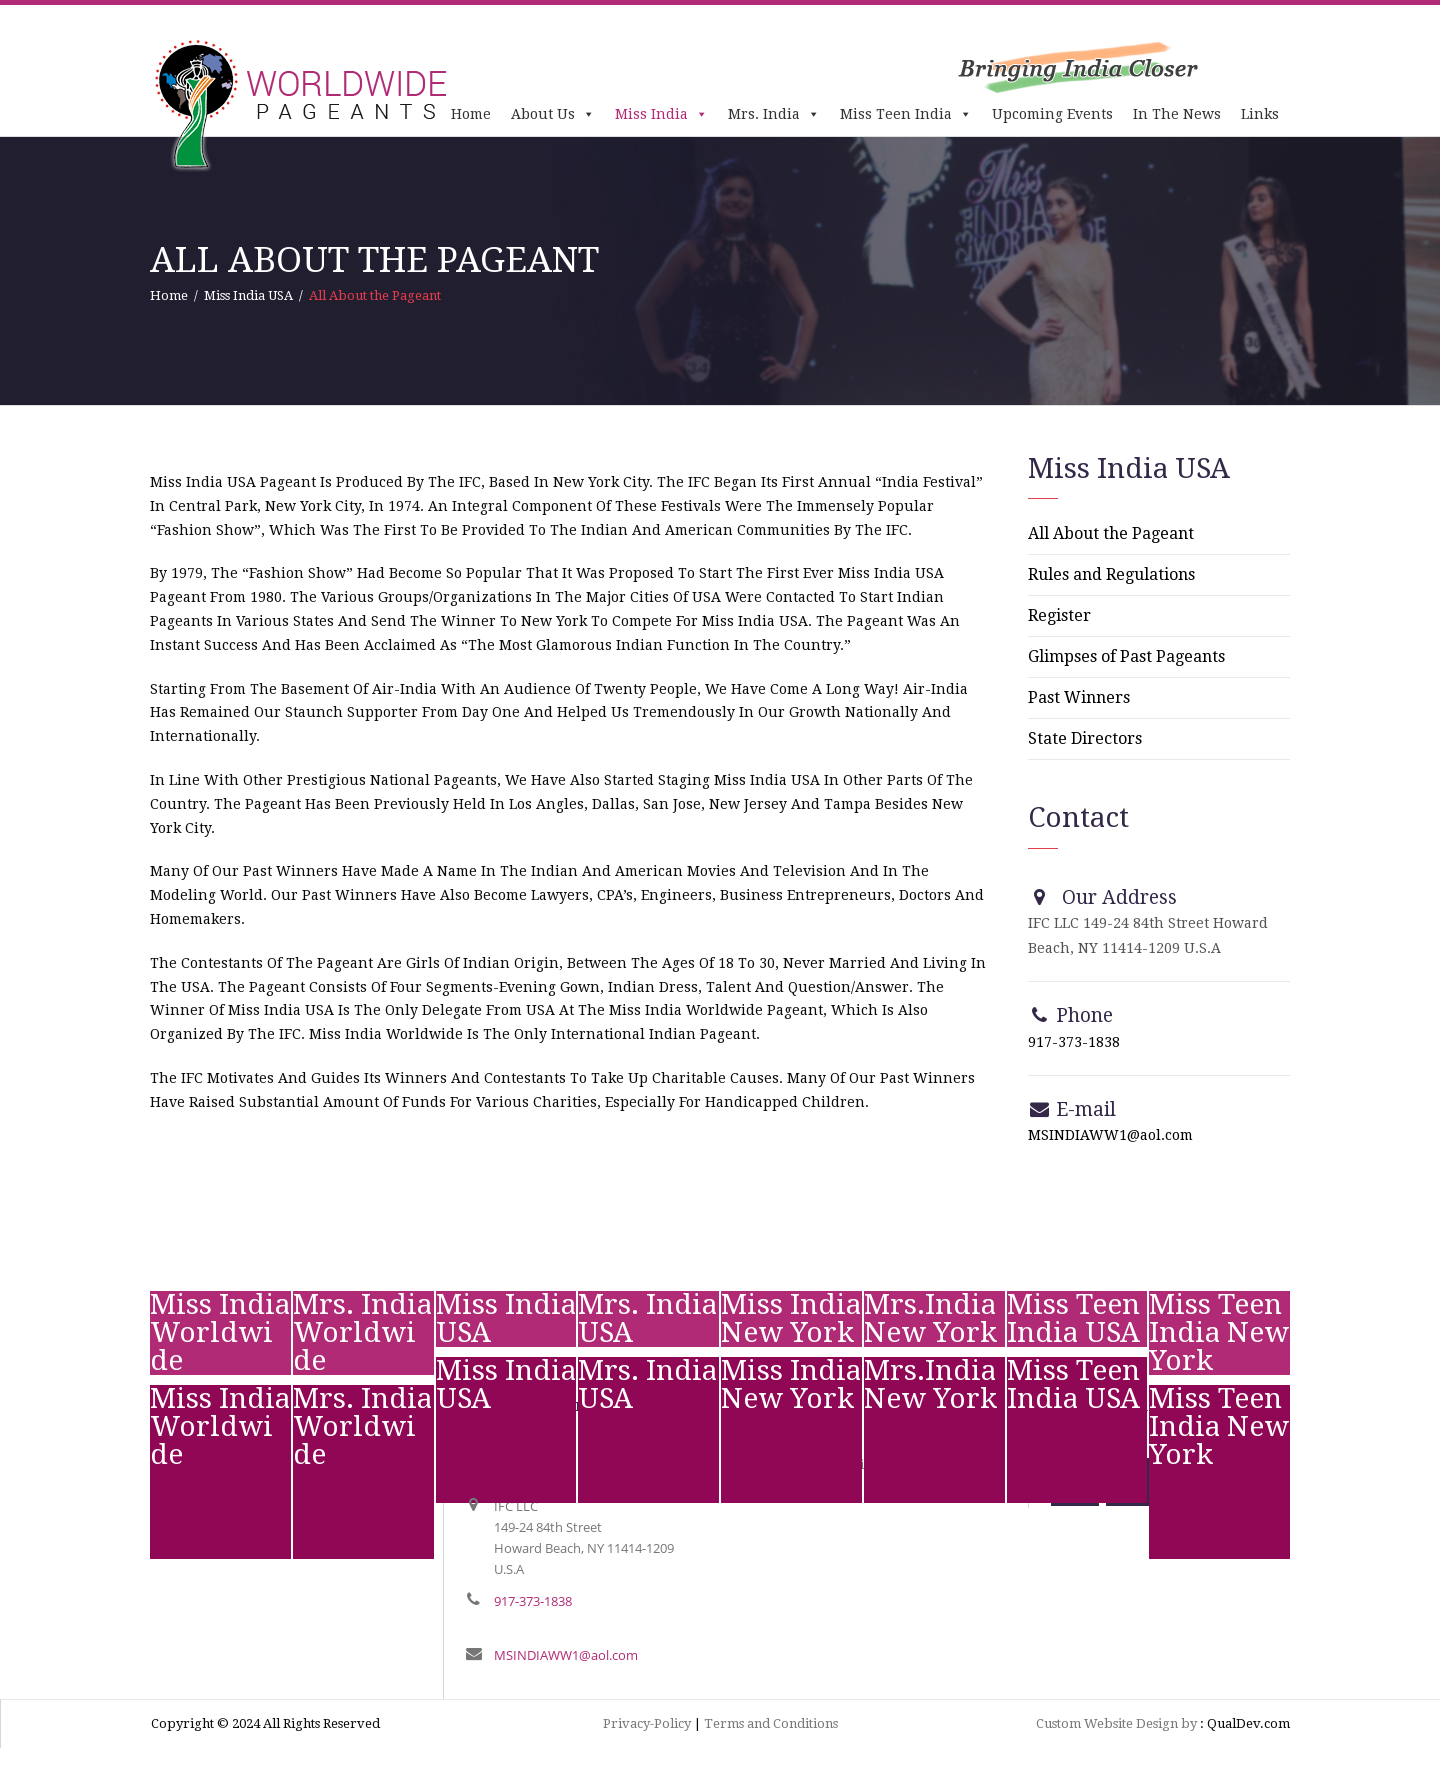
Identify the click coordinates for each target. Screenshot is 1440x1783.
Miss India (661, 114)
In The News (1177, 114)
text (307, 1489)
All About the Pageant (1111, 533)
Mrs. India (774, 114)
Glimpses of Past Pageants (1126, 656)
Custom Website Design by (1116, 1723)
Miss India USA (248, 295)
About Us (553, 114)
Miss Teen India (906, 114)
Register (1059, 615)
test (163, 1489)
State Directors (1085, 738)
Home (471, 114)
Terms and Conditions (771, 1723)
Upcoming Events (1052, 114)
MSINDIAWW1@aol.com (1110, 1135)
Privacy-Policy (647, 1723)
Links (1260, 114)
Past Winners (1079, 697)
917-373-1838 (1074, 1042)
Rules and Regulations (1111, 574)
